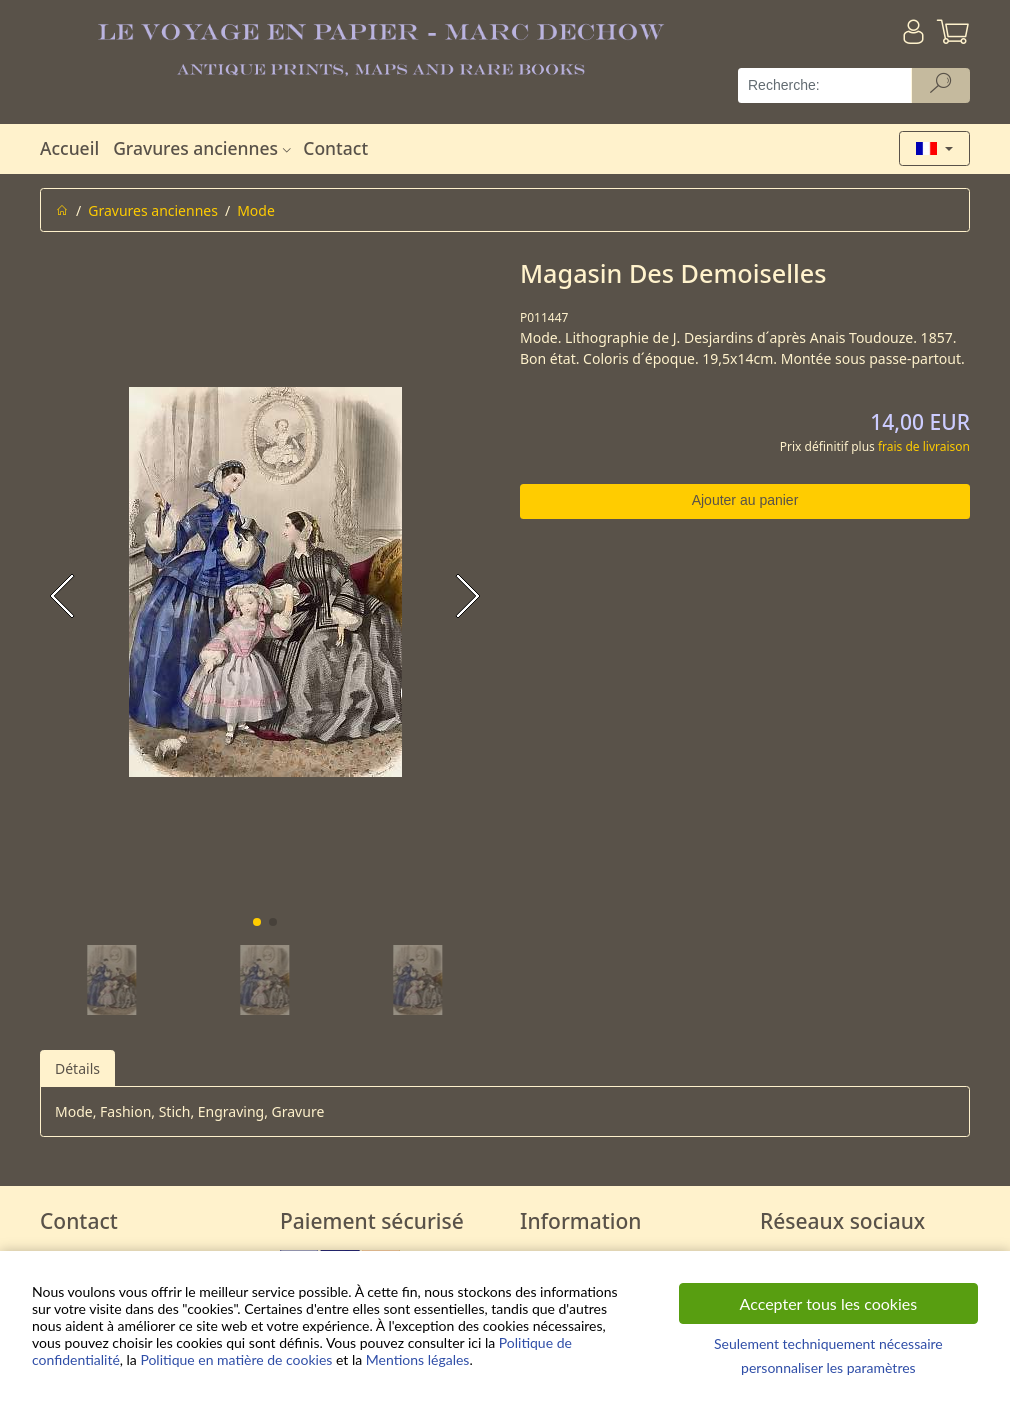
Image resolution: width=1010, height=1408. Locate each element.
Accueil (69, 148)
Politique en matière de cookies (236, 1359)
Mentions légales (418, 1359)
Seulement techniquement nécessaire (828, 1343)
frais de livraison (924, 446)
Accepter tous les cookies (829, 1303)
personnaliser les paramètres (828, 1367)
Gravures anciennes (204, 148)
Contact (335, 148)
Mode (256, 210)
